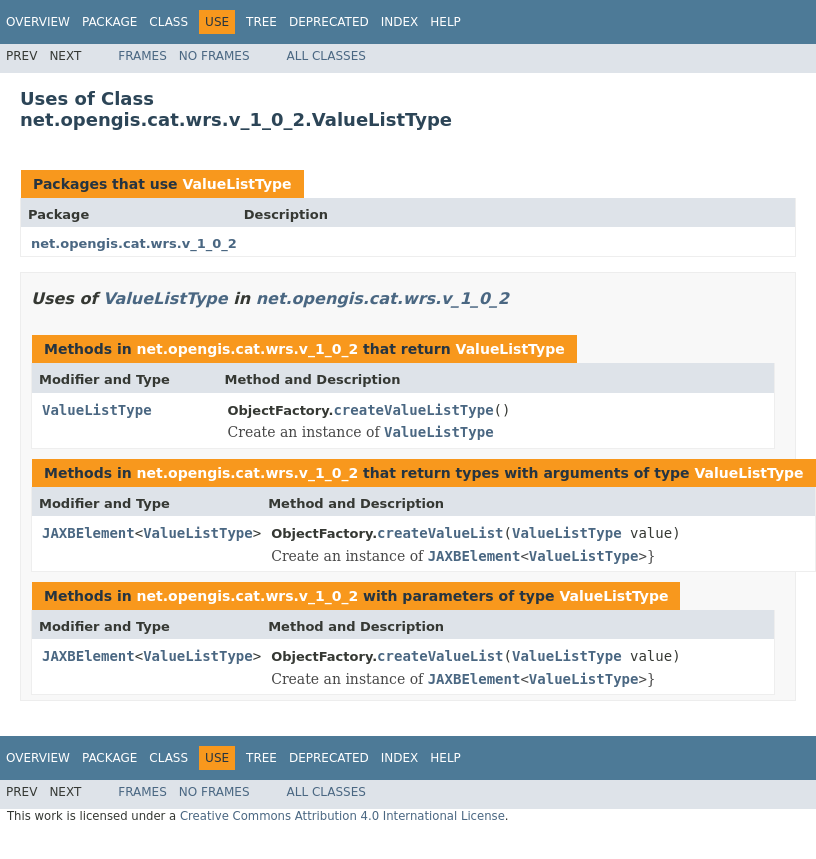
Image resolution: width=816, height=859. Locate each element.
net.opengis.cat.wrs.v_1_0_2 (134, 243)
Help (445, 22)
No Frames (214, 56)
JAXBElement (88, 533)
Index (400, 22)
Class (168, 22)
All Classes (326, 56)
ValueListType (236, 184)
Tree (261, 22)
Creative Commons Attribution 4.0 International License (342, 816)
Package (109, 22)
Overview (38, 22)
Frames (142, 56)
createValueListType (413, 410)
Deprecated (329, 22)
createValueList (440, 533)
